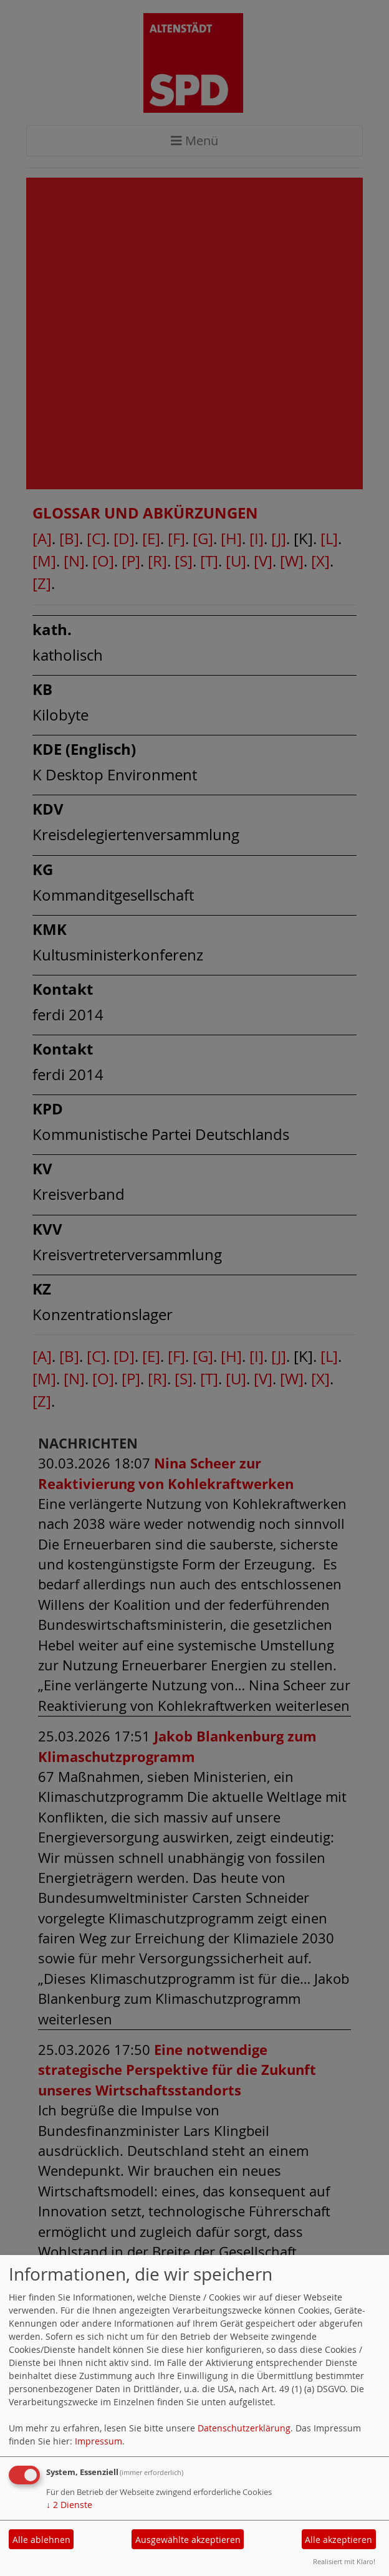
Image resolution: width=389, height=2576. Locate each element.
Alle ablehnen (41, 2539)
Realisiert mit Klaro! (344, 2561)
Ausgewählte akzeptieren (188, 2539)
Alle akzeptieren (338, 2539)
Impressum (98, 2441)
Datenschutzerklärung (244, 2428)
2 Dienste (69, 2505)
